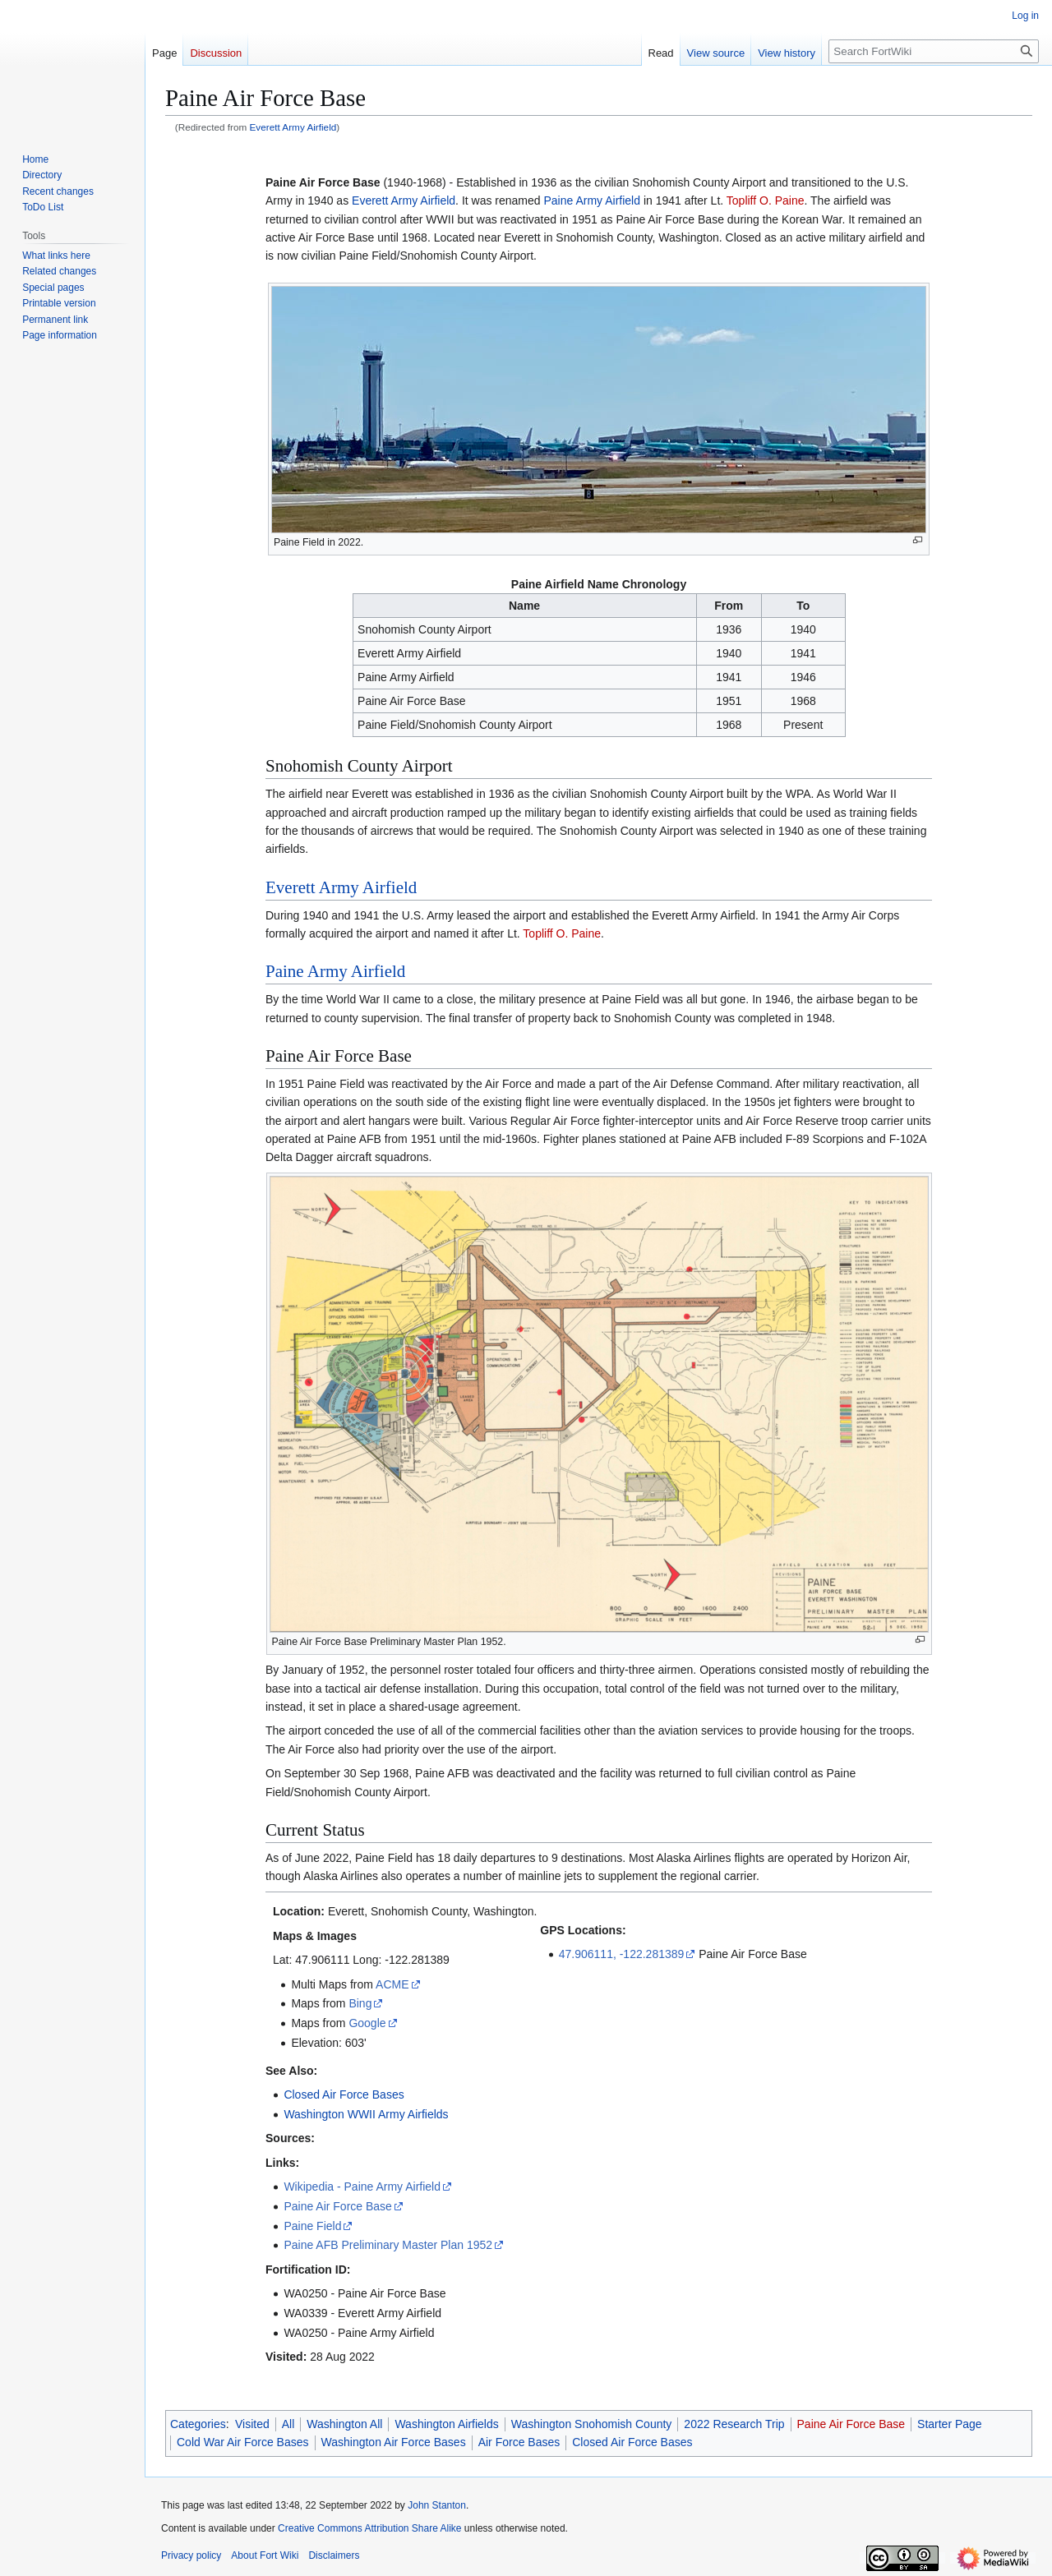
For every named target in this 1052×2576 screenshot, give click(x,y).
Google (366, 2023)
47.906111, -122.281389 (622, 1954)
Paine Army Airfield (592, 200)
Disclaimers (333, 2555)
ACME (392, 1984)
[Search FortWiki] (933, 51)
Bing (359, 2003)
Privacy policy (191, 2555)
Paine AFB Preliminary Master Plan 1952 (388, 2244)
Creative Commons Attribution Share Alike (369, 2528)
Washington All (344, 2424)
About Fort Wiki (264, 2555)
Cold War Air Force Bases (243, 2442)
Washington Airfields (446, 2424)
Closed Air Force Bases (344, 2094)
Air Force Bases (519, 2442)
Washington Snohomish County (591, 2424)
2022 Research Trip (734, 2424)
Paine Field (312, 2226)
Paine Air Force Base (338, 2206)
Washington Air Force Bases (393, 2442)
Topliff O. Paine (766, 200)
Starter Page (949, 2424)
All (288, 2424)
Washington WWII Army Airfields (366, 2114)
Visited (252, 2424)
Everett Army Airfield (293, 127)
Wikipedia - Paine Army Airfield (362, 2186)
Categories (198, 2424)
